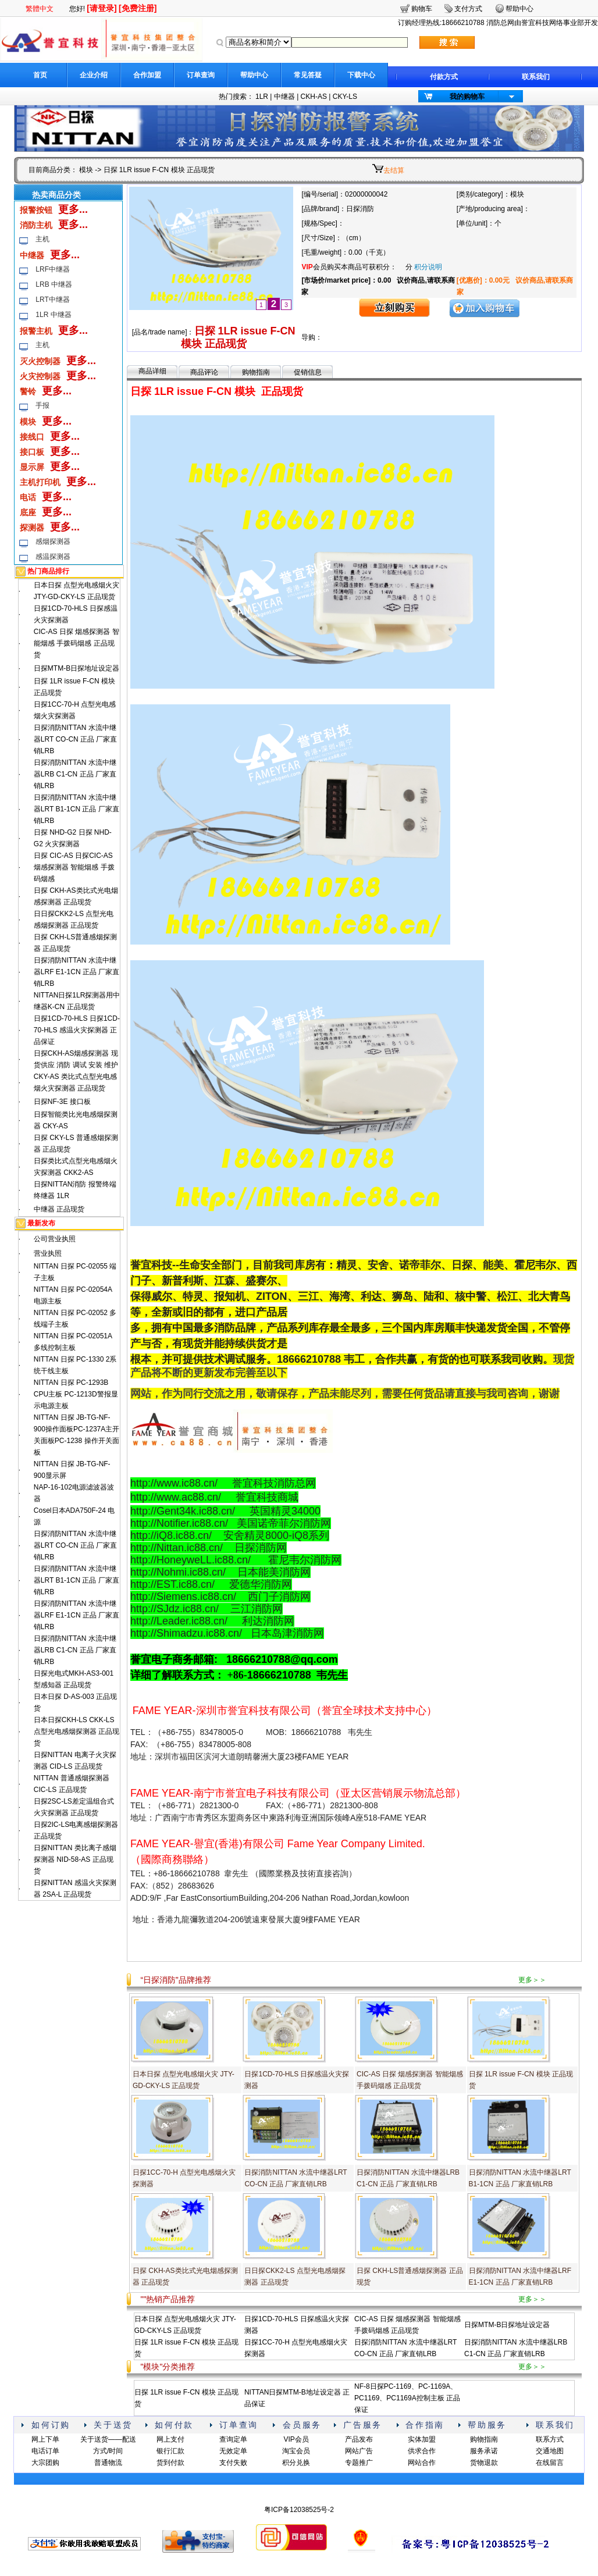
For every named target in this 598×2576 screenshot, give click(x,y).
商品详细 (152, 371)
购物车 (421, 9)
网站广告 (359, 2451)
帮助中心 (254, 75)
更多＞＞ (532, 1980)
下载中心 (361, 75)
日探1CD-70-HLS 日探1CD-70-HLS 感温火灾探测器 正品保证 (77, 1030)
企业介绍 (94, 75)
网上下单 (45, 2439)
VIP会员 (295, 2439)
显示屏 (32, 467)
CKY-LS (345, 96)
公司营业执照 (55, 1239)
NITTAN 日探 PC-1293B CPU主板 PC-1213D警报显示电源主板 (76, 1394)
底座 (28, 512)
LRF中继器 (52, 269)
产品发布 (359, 2439)
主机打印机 (40, 482)
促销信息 (308, 372)
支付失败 (233, 2463)
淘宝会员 (296, 2451)
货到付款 (170, 2463)
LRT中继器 (52, 299)
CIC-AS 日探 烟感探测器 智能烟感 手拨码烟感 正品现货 (76, 643)
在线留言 (550, 2463)
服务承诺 (484, 2451)
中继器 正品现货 (59, 1209)
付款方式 (444, 77)
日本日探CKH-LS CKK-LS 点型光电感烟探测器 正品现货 (76, 1731)
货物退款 (484, 2463)
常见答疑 (308, 75)
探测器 (32, 527)
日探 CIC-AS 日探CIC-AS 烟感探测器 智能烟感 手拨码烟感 (74, 867)
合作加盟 (147, 75)
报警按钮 (36, 210)
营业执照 (48, 1253)
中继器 (284, 96)
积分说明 (428, 267)
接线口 (32, 436)
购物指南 (256, 372)
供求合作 (422, 2451)
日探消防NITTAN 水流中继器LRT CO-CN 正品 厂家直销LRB (76, 739)
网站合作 (422, 2463)
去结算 (393, 170)
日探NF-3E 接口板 (62, 1102)
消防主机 (36, 225)
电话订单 (45, 2451)
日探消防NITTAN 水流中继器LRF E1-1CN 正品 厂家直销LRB (76, 972)
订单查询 (201, 75)
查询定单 (233, 2439)
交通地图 (550, 2451)
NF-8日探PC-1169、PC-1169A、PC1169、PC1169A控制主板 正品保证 (407, 2398)
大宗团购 (45, 2463)
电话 (28, 497)
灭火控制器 (40, 361)
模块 (86, 170)
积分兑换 (296, 2463)
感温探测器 (52, 557)
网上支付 (170, 2439)
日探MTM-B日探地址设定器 (76, 668)
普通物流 (108, 2463)
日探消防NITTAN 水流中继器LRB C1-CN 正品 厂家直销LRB (75, 774)
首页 (40, 75)
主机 (42, 239)
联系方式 (550, 2439)
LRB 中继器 (53, 284)
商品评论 (204, 372)
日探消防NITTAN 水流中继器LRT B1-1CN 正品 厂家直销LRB (76, 809)
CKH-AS (314, 96)
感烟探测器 (52, 541)
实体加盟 (422, 2439)
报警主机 (36, 331)
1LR (261, 96)
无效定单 (233, 2451)
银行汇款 (170, 2451)
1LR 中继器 (53, 315)
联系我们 (536, 77)
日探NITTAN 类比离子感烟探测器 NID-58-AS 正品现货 (75, 1859)
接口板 (32, 452)
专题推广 (359, 2463)
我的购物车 (467, 96)
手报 (42, 405)
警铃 (28, 391)
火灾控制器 (40, 376)
